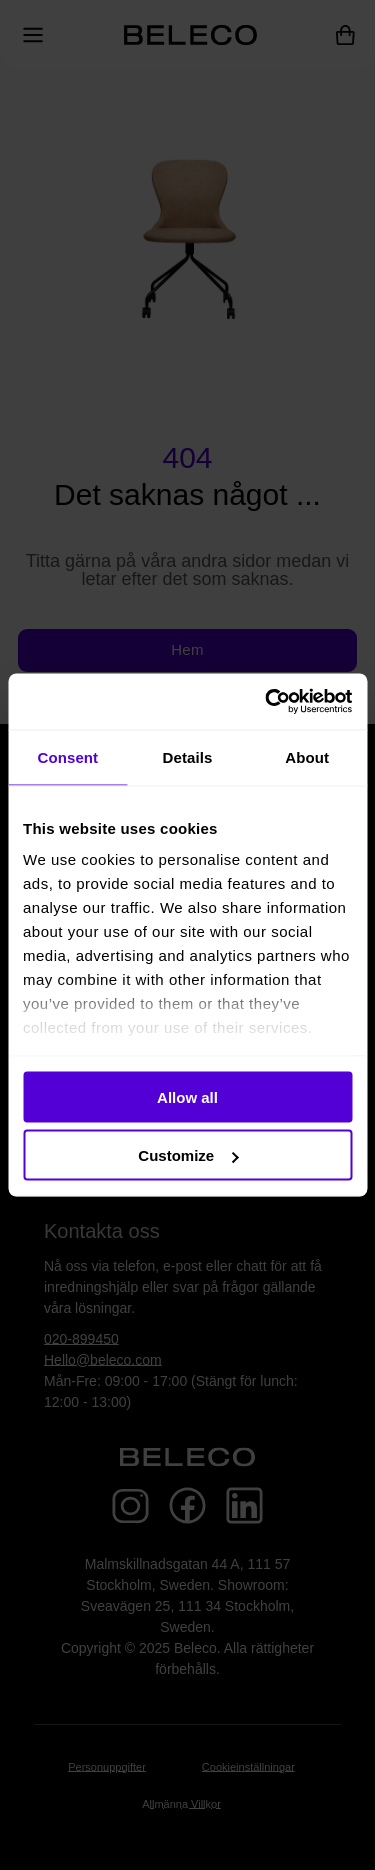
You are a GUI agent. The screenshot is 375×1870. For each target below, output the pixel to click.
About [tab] (307, 756)
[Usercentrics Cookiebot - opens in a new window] (267, 702)
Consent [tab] (67, 756)
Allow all (187, 1096)
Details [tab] (188, 756)
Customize (188, 1155)
